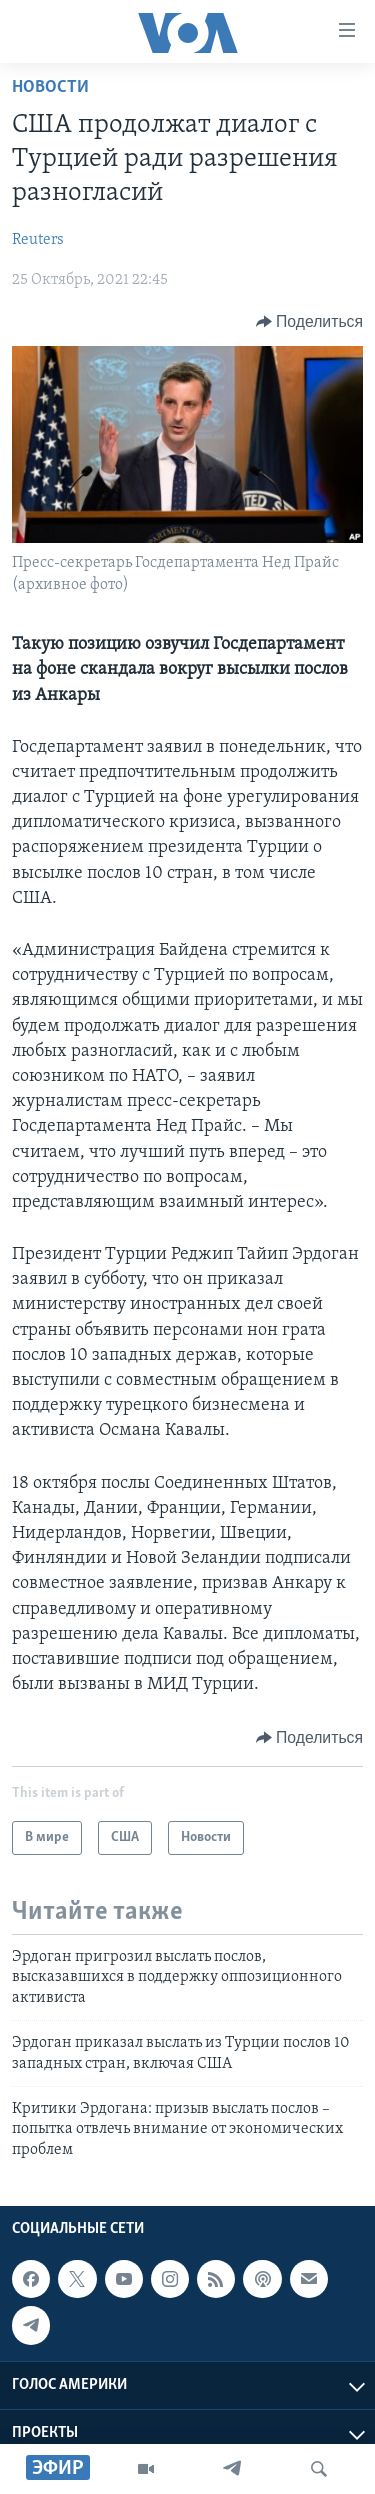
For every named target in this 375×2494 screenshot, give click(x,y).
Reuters (38, 240)
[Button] (309, 322)
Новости (50, 87)
